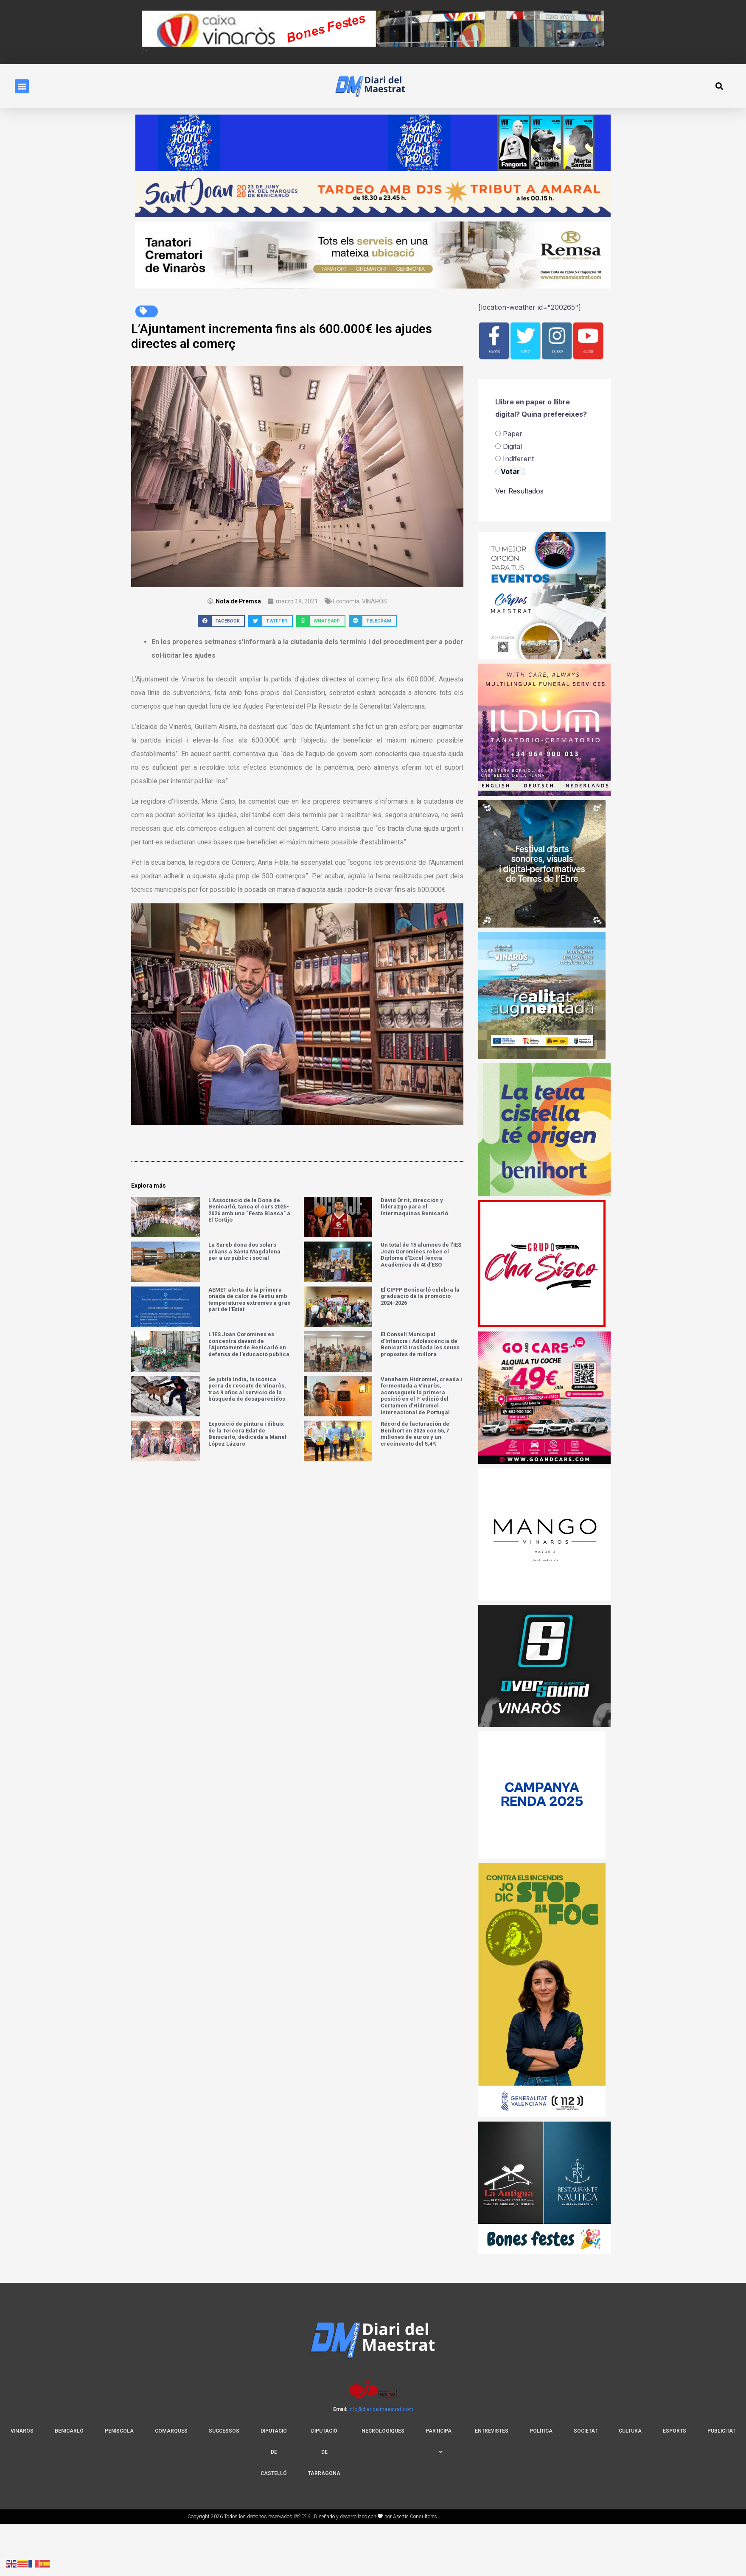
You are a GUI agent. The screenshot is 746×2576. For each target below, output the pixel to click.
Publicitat (721, 2431)
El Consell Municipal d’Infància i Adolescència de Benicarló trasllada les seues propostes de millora (420, 1344)
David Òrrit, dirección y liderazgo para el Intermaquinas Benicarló (414, 1207)
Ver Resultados (519, 491)
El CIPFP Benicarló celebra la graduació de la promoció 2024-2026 (420, 1296)
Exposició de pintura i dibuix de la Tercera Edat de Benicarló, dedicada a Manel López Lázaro (247, 1434)
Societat (585, 2431)
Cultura (630, 2431)
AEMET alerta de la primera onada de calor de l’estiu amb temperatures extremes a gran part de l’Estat (249, 1300)
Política (541, 2431)
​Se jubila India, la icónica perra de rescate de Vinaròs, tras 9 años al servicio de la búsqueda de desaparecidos (247, 1389)
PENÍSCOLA (119, 2431)
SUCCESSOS (224, 2431)
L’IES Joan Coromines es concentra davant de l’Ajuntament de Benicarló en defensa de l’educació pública (248, 1344)
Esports (674, 2431)
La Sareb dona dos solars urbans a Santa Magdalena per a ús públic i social (244, 1251)
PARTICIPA (439, 2441)
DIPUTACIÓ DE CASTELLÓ (274, 2452)
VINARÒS (374, 601)
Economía (346, 601)
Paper (512, 433)
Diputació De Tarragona (324, 2452)
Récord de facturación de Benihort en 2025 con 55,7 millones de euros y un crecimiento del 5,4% (415, 1434)
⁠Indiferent (518, 458)
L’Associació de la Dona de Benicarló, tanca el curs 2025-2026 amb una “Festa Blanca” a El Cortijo (249, 1210)
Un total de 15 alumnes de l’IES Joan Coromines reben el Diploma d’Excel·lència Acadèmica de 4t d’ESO (421, 1255)
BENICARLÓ (69, 2431)
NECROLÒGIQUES (383, 2431)
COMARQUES (171, 2431)
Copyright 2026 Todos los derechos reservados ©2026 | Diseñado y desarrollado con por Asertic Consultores (313, 2517)
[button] (22, 86)
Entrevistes (491, 2431)
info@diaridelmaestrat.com (380, 2409)
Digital (512, 446)
